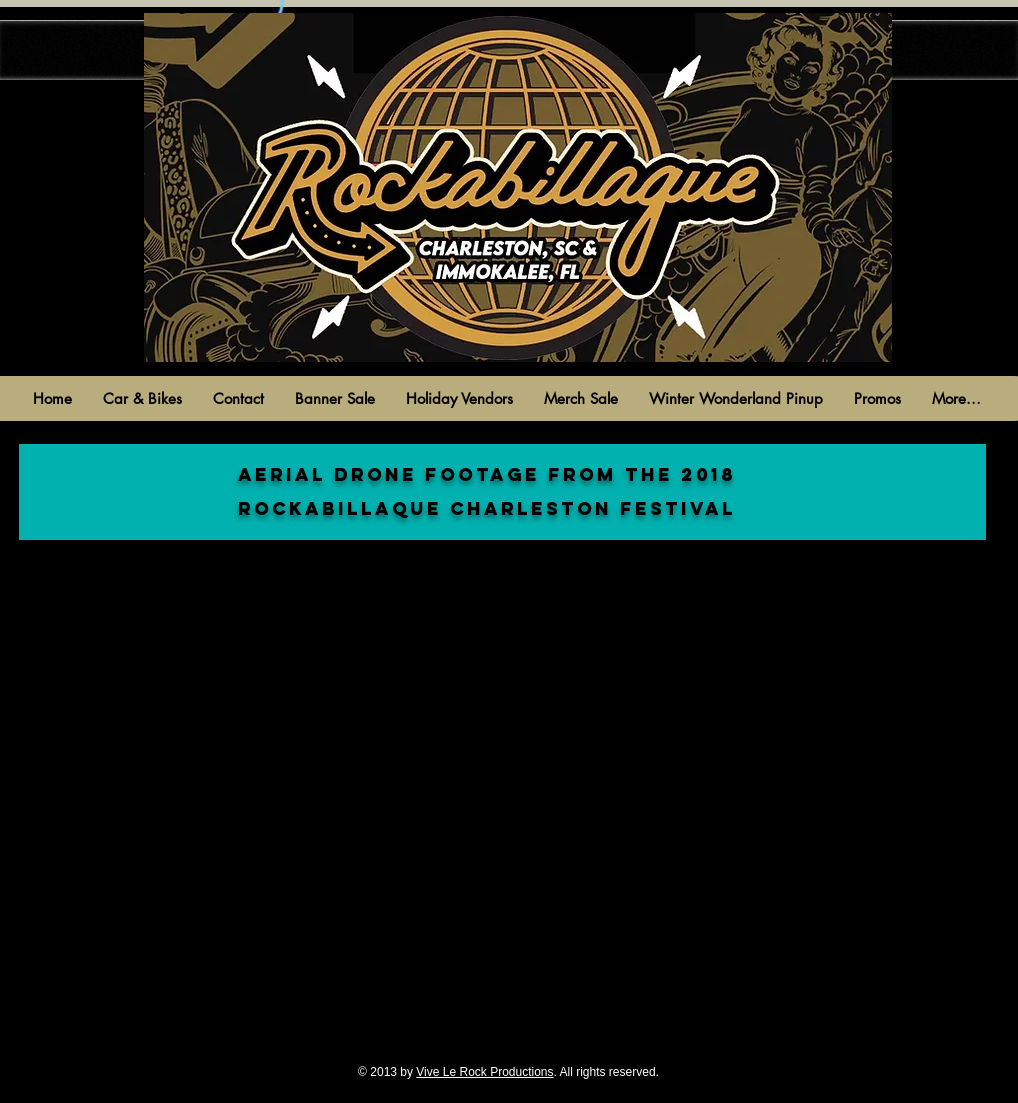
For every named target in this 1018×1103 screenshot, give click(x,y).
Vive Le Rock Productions (484, 1072)
